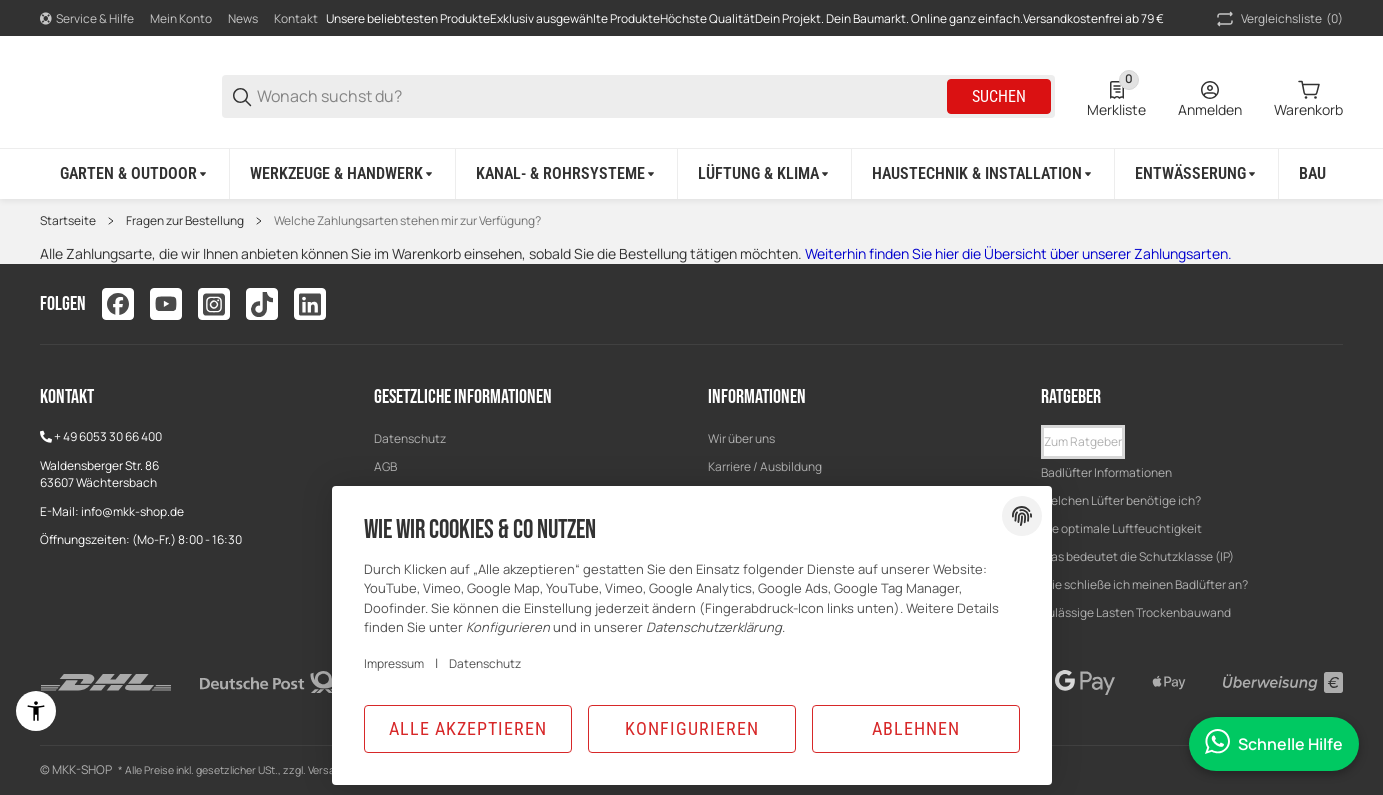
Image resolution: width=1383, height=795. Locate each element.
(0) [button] (1278, 19)
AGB (385, 466)
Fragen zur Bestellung (185, 221)
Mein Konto (181, 18)
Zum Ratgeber (1083, 441)
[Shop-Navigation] (87, 19)
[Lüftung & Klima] (765, 174)
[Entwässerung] (1197, 174)
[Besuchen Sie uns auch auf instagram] (214, 304)
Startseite (68, 221)
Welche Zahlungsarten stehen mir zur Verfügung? (407, 221)
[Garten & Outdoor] (135, 174)
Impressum (394, 663)
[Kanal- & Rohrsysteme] (567, 174)
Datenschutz (410, 438)
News (243, 18)
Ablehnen (916, 728)
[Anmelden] (1210, 97)
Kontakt (296, 18)
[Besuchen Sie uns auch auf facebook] (118, 304)
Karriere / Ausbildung (765, 466)
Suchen (999, 96)
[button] (1083, 442)
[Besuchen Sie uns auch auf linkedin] (310, 304)
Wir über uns (741, 438)
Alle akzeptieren (468, 728)
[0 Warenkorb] (1308, 97)
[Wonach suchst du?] (600, 96)
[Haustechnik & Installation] (983, 174)
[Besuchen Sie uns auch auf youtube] (166, 304)
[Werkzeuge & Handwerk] (343, 174)
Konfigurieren (692, 728)
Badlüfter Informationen (1106, 472)
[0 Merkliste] (1116, 97)
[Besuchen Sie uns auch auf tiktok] (262, 304)
